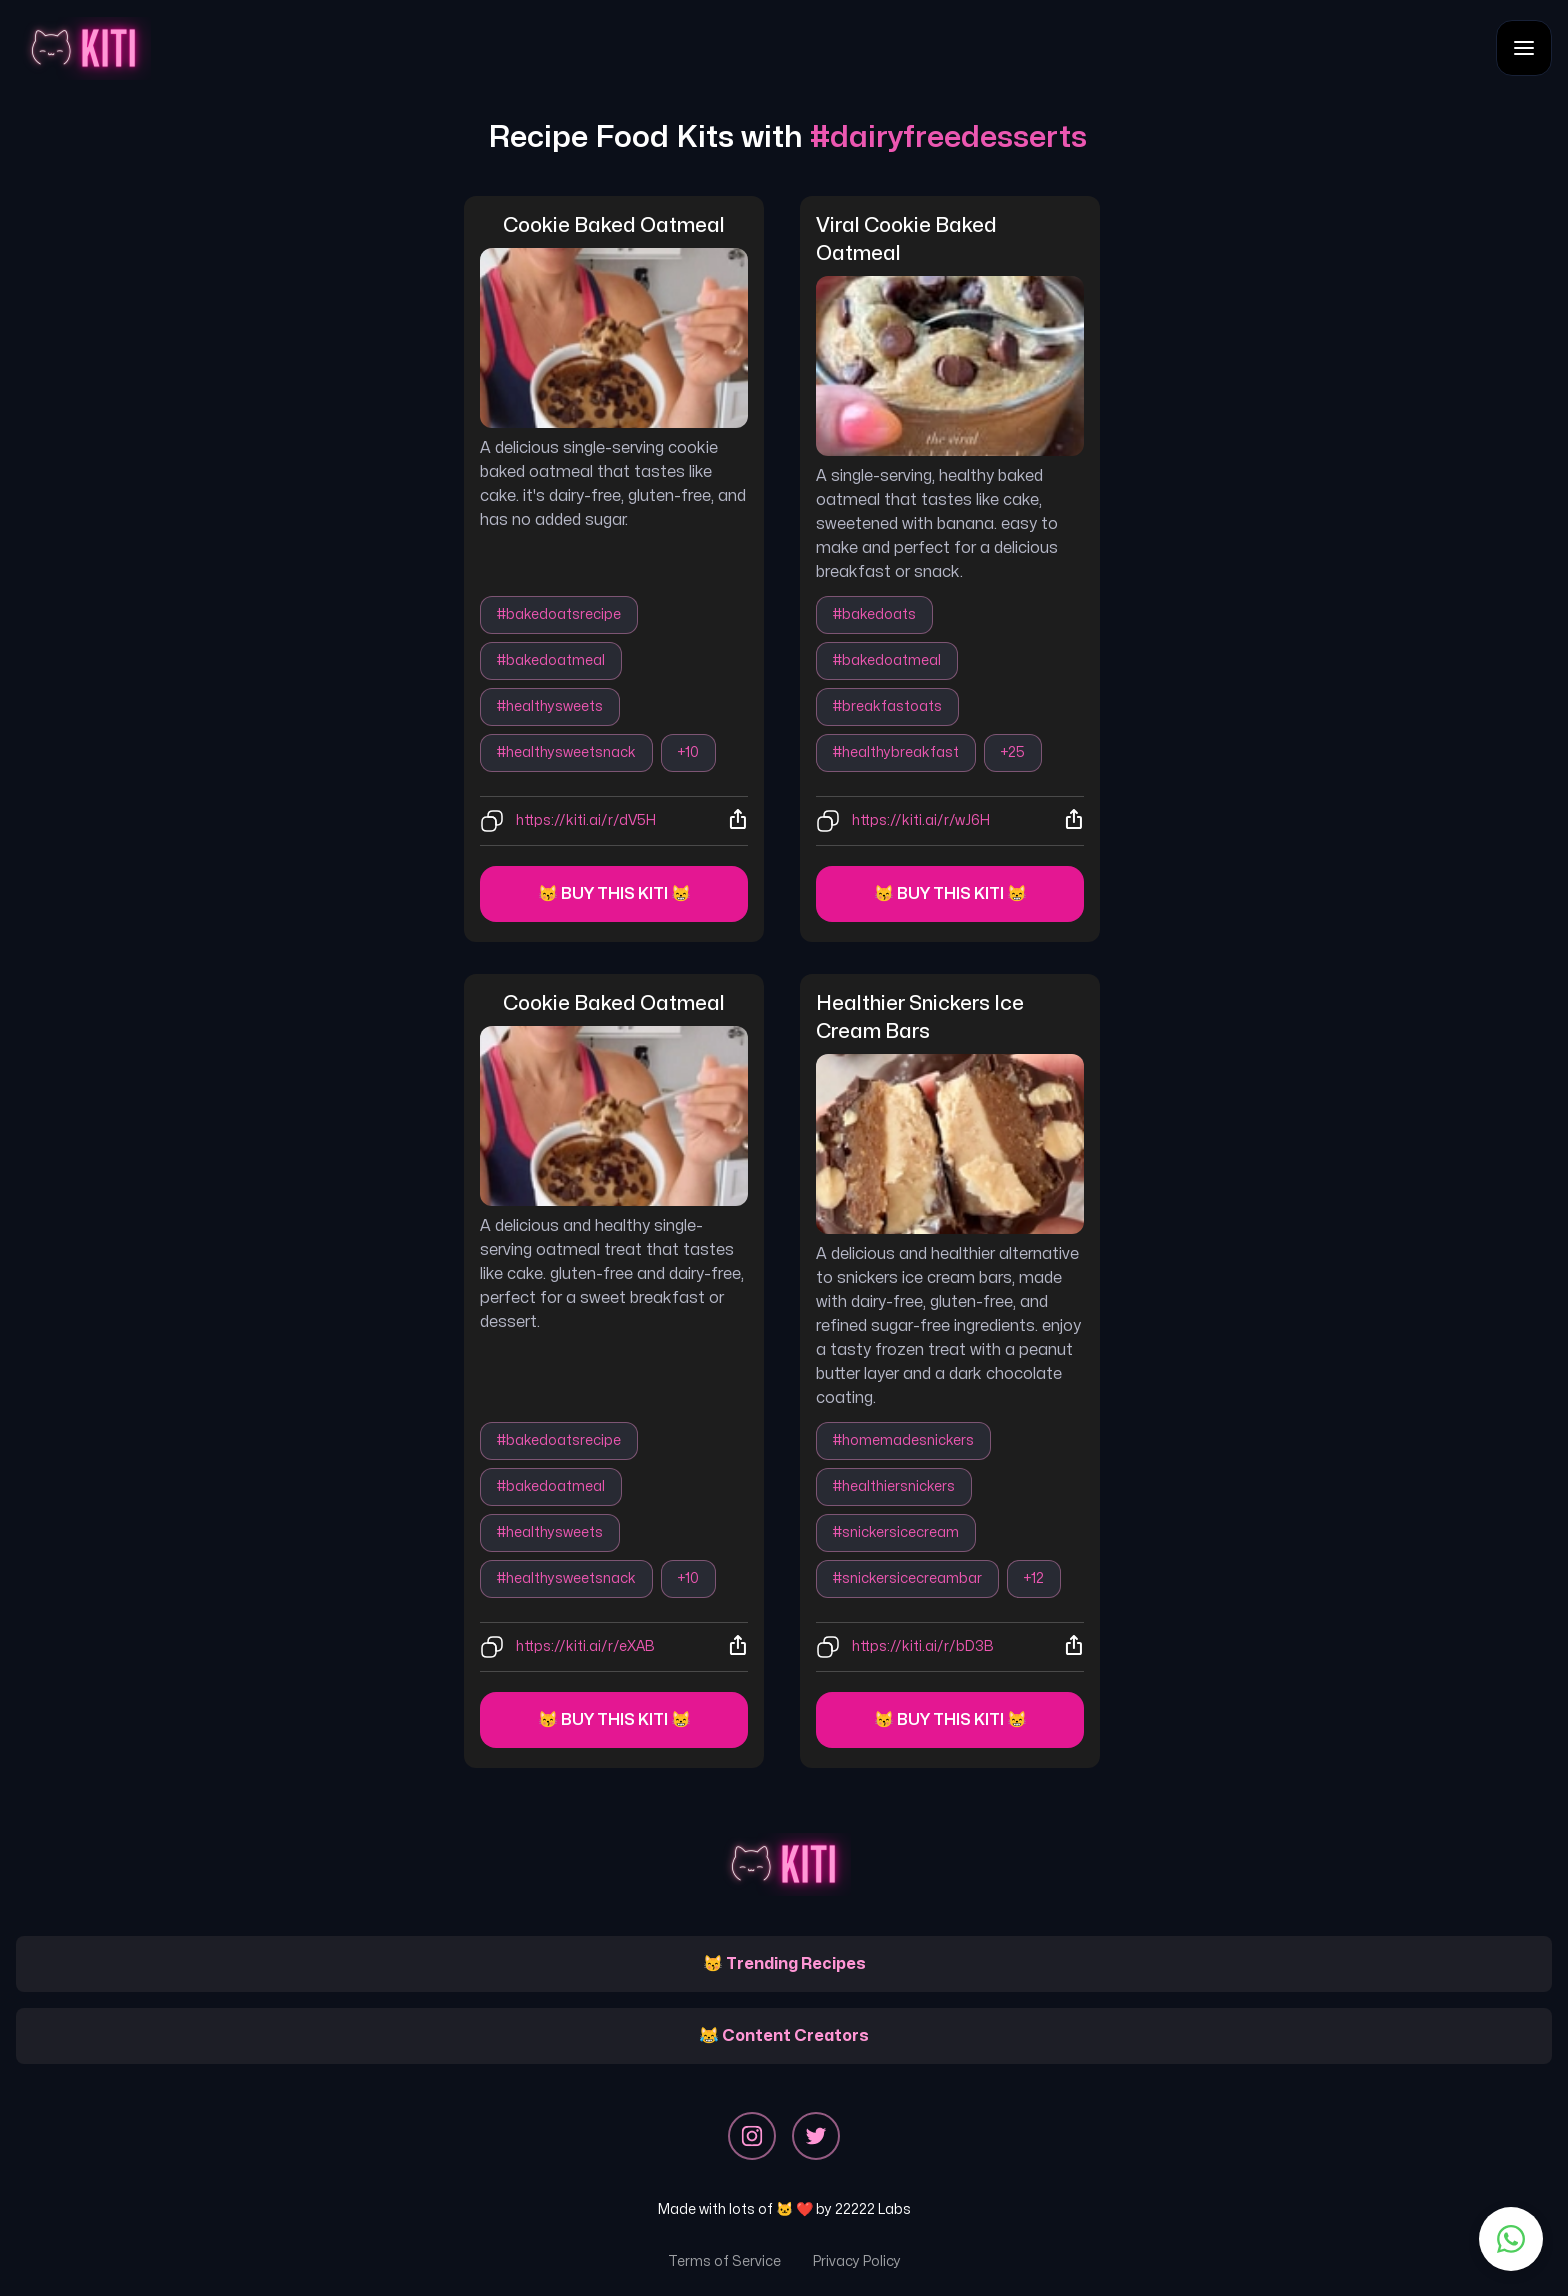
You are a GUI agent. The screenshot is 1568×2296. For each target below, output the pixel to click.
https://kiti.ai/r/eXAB (585, 1646)
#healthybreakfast (896, 752)
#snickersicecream (896, 1532)
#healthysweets (550, 706)
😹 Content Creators (784, 2036)
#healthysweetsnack (566, 752)
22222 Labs (873, 2209)
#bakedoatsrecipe (559, 614)
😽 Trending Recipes (784, 1964)
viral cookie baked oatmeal (908, 239)
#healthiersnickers (894, 1486)
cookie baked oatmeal (614, 225)
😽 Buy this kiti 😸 (614, 894)
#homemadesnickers (903, 1440)
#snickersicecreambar (907, 1578)
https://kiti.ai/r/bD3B (923, 1646)
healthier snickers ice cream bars (922, 1017)
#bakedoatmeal (551, 660)
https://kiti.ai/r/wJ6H (921, 820)
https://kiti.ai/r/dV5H (586, 820)
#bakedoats (874, 614)
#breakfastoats (887, 706)
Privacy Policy (857, 2261)
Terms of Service (724, 2261)
